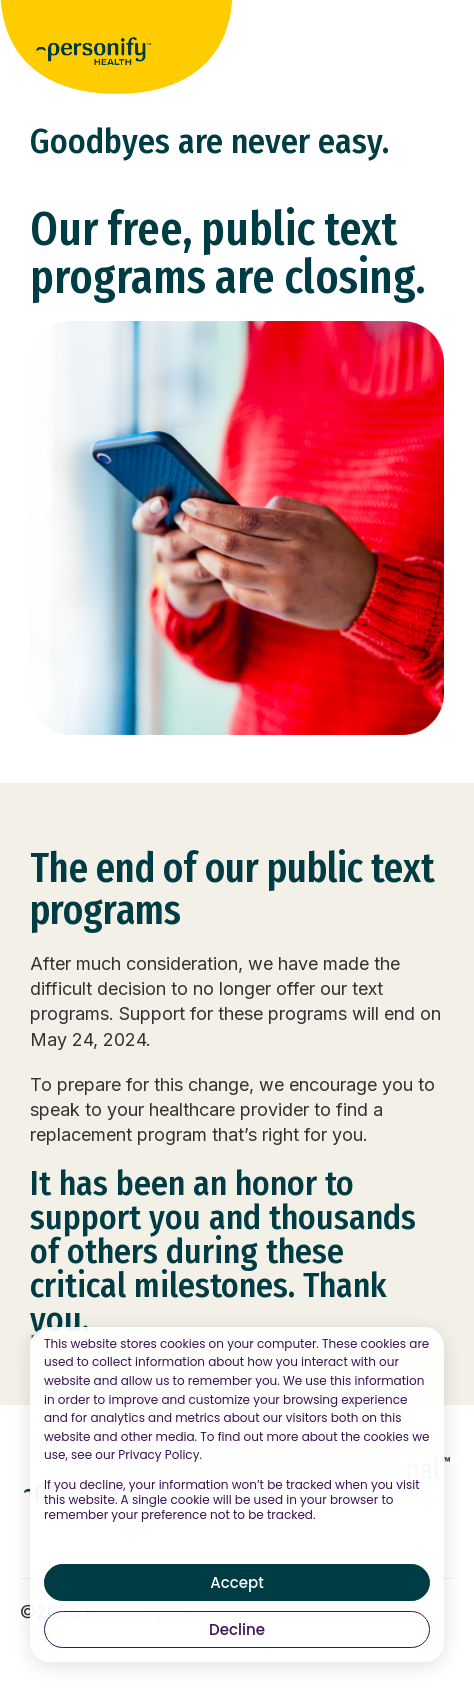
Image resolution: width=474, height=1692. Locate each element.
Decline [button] (237, 1629)
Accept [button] (236, 1582)
